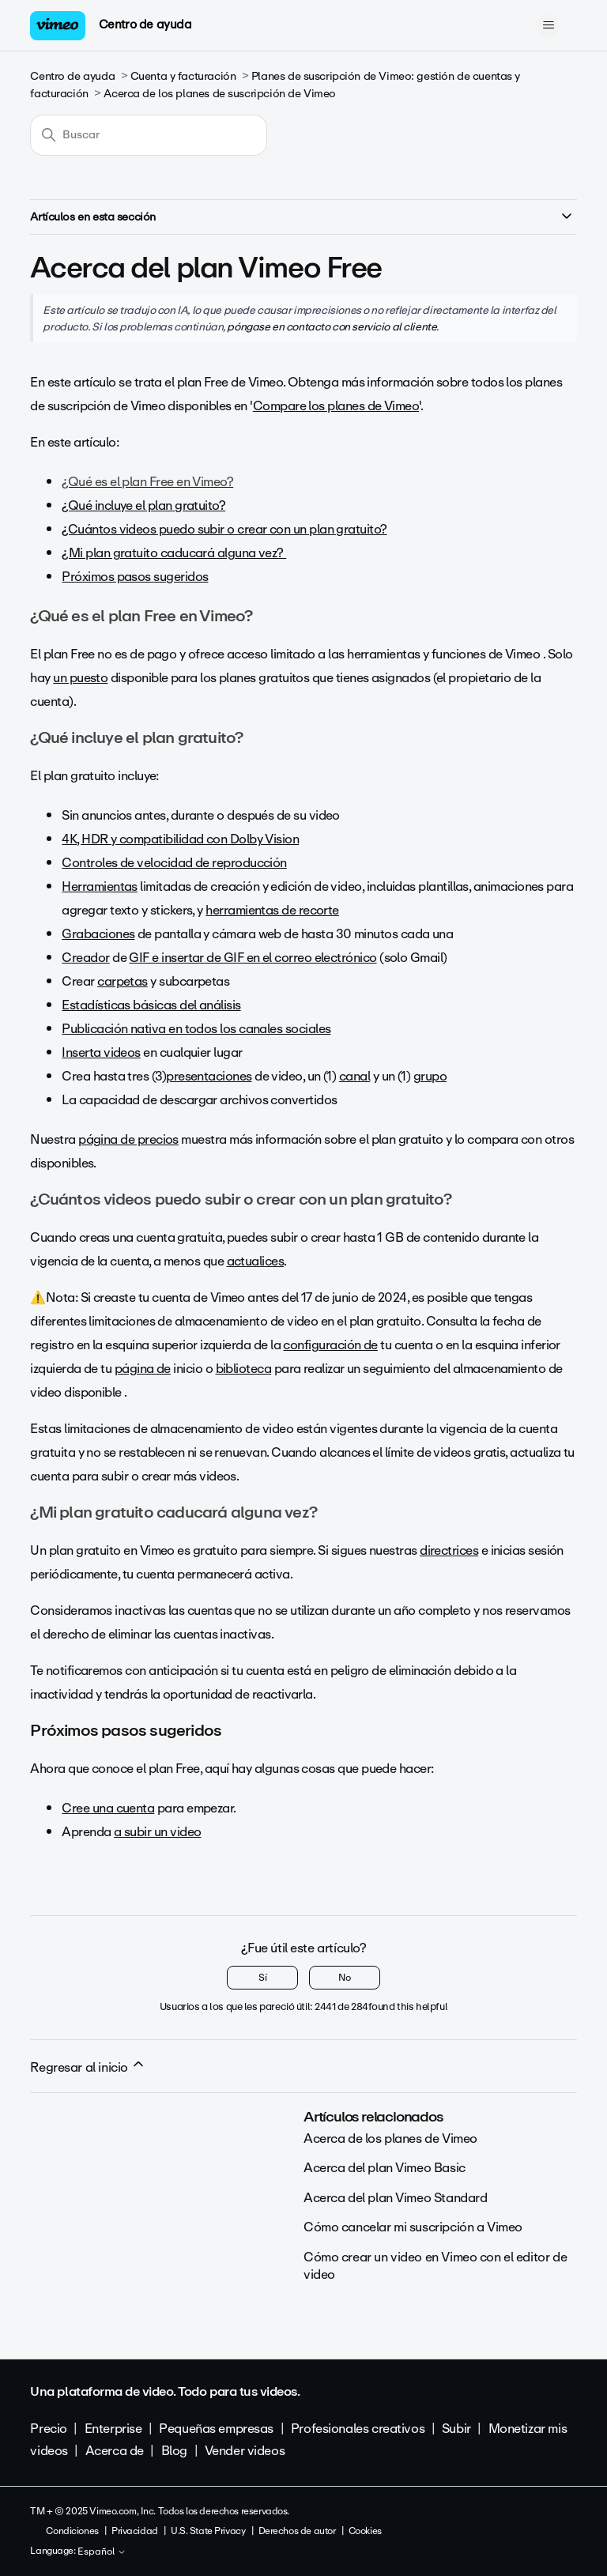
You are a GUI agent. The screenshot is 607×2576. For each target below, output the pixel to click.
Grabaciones (98, 934)
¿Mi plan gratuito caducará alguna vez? (174, 553)
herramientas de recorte (272, 910)
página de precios (128, 1139)
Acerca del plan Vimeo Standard (395, 2197)
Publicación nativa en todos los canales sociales (196, 1028)
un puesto (80, 677)
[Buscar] (148, 135)
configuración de (330, 1345)
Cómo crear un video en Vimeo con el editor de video (435, 2265)
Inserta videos (101, 1052)
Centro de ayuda (145, 24)
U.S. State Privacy (208, 2531)
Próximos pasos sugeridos (135, 576)
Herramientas (100, 886)
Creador (85, 957)
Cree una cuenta (108, 1808)
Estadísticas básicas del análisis (151, 1005)
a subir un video (157, 1831)
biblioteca (244, 1368)
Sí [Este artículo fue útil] (262, 1978)
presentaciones (208, 1076)
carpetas (122, 981)
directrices (449, 1550)
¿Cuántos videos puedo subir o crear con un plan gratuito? (224, 529)
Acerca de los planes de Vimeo (390, 2138)
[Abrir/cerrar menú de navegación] (549, 25)
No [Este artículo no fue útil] (344, 1978)
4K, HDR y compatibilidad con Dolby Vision (180, 839)
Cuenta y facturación (183, 76)
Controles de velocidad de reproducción (174, 862)
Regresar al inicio (88, 2067)
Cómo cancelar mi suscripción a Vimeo (413, 2227)
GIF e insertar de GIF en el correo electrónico (252, 957)
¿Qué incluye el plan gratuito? (143, 505)
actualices (256, 1261)
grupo (430, 1076)
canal (354, 1076)
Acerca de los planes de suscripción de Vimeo (220, 94)
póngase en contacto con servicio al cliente (331, 326)
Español (101, 2552)
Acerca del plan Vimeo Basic (385, 2167)
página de (143, 1368)
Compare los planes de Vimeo (336, 406)
